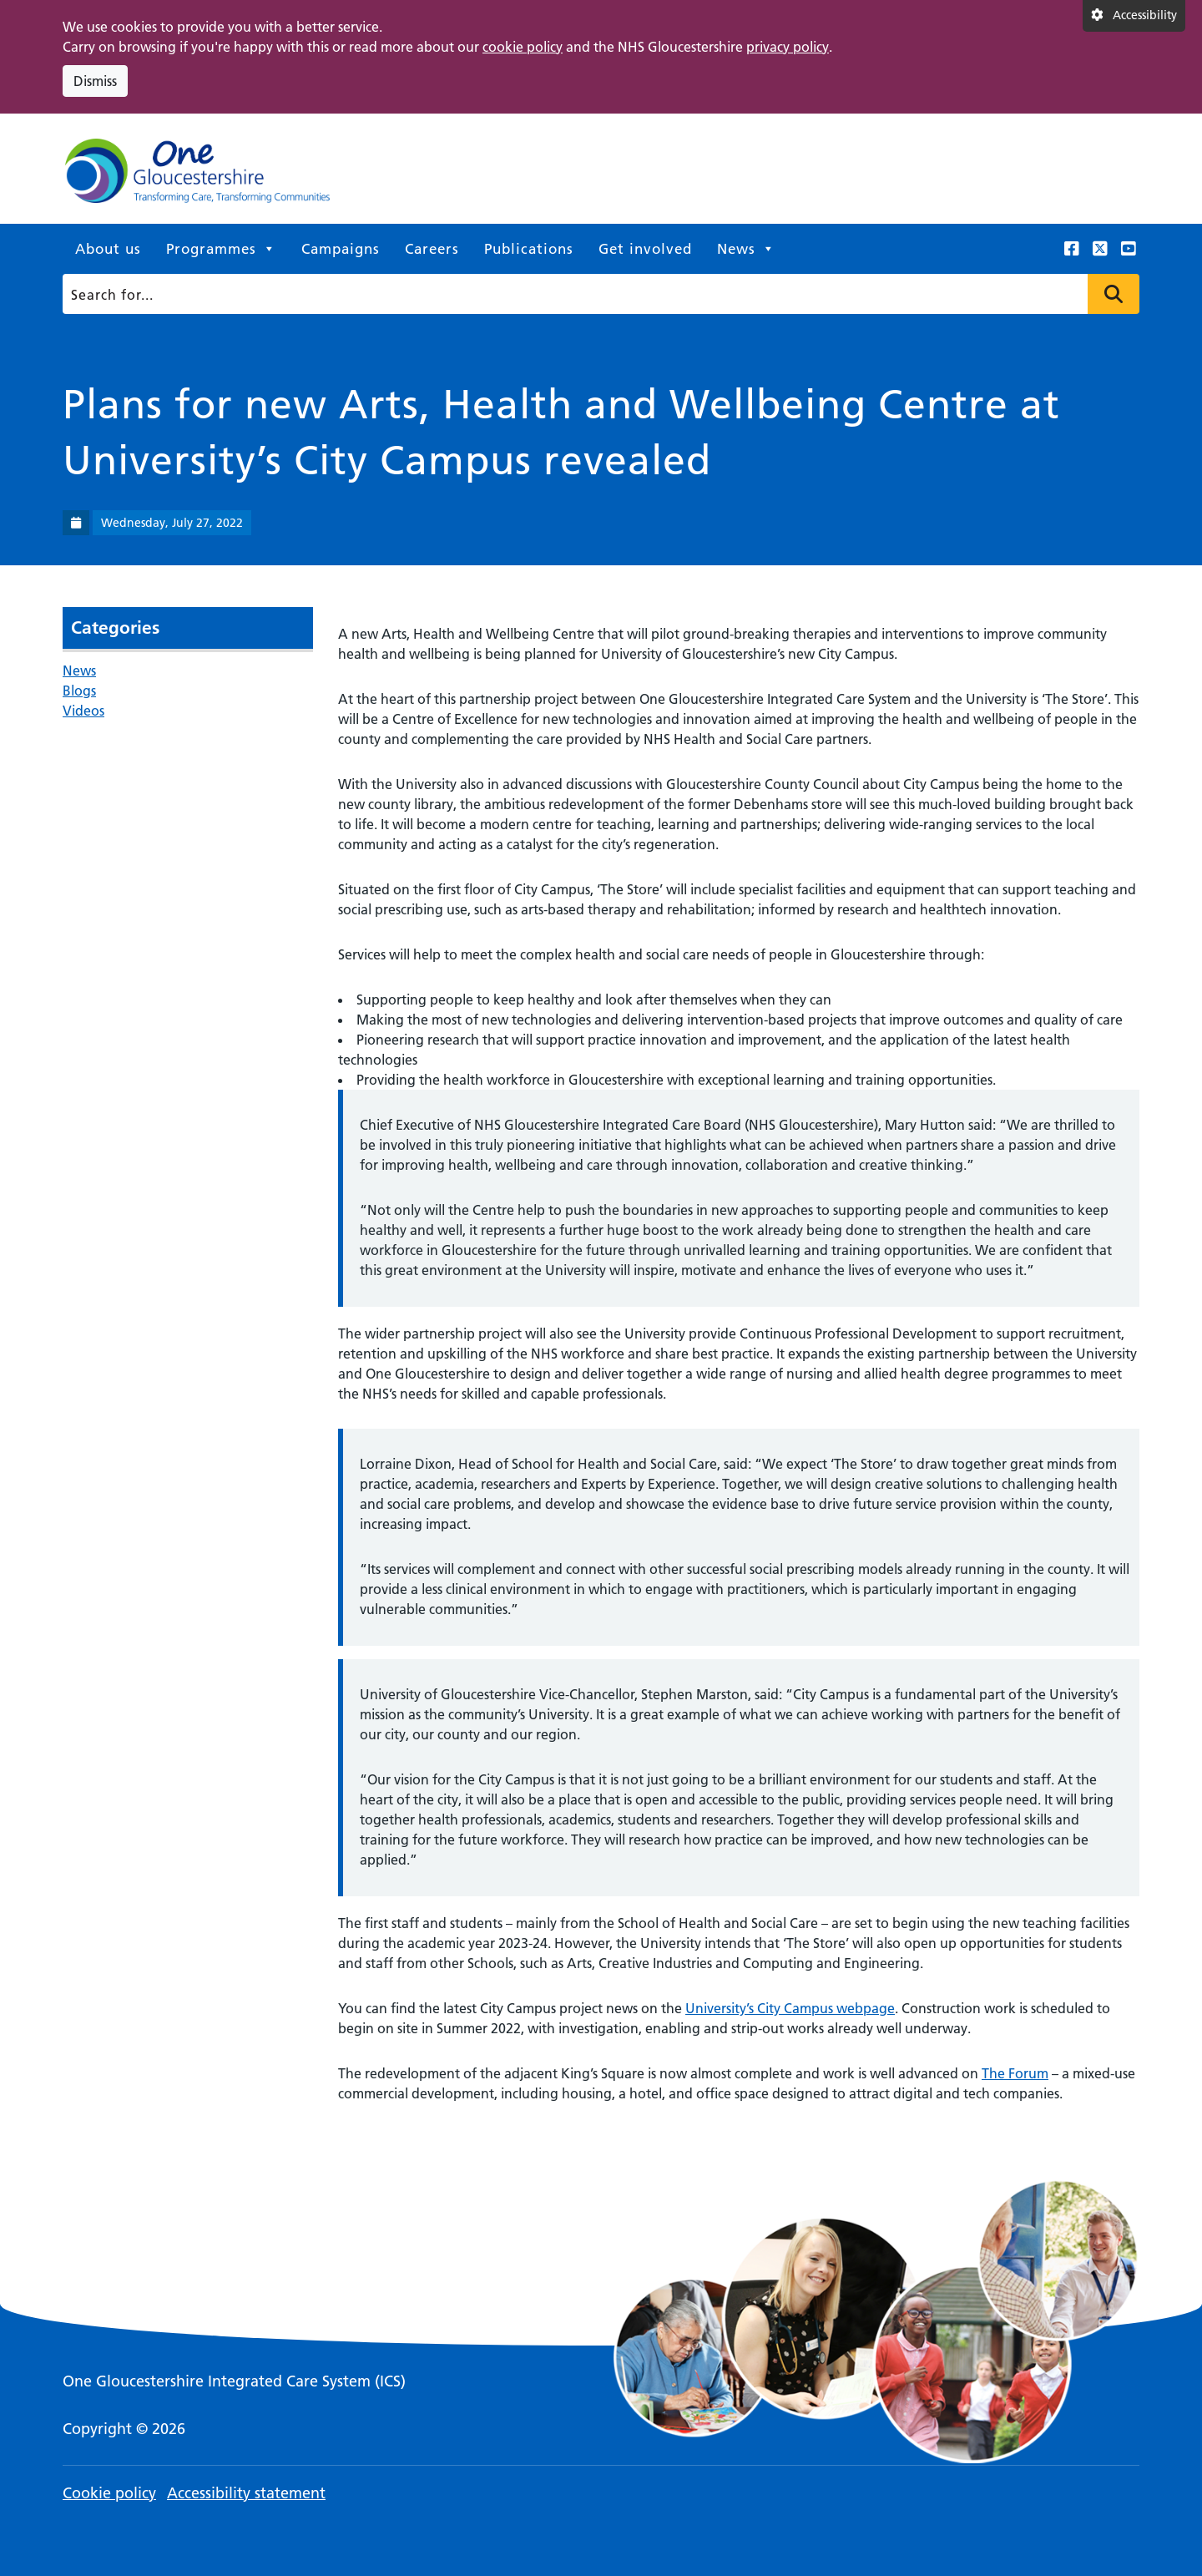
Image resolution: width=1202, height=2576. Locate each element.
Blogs (79, 690)
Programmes (221, 248)
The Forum (1015, 2073)
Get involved (645, 248)
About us (108, 248)
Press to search (1113, 294)
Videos (83, 710)
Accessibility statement (246, 2493)
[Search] (596, 294)
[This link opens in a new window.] (1071, 249)
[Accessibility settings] (1134, 16)
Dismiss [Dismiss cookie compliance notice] (95, 81)
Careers (432, 248)
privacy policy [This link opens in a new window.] (787, 46)
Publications (528, 248)
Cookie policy (109, 2493)
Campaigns (340, 248)
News (746, 248)
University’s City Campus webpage (790, 2008)
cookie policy (522, 46)
